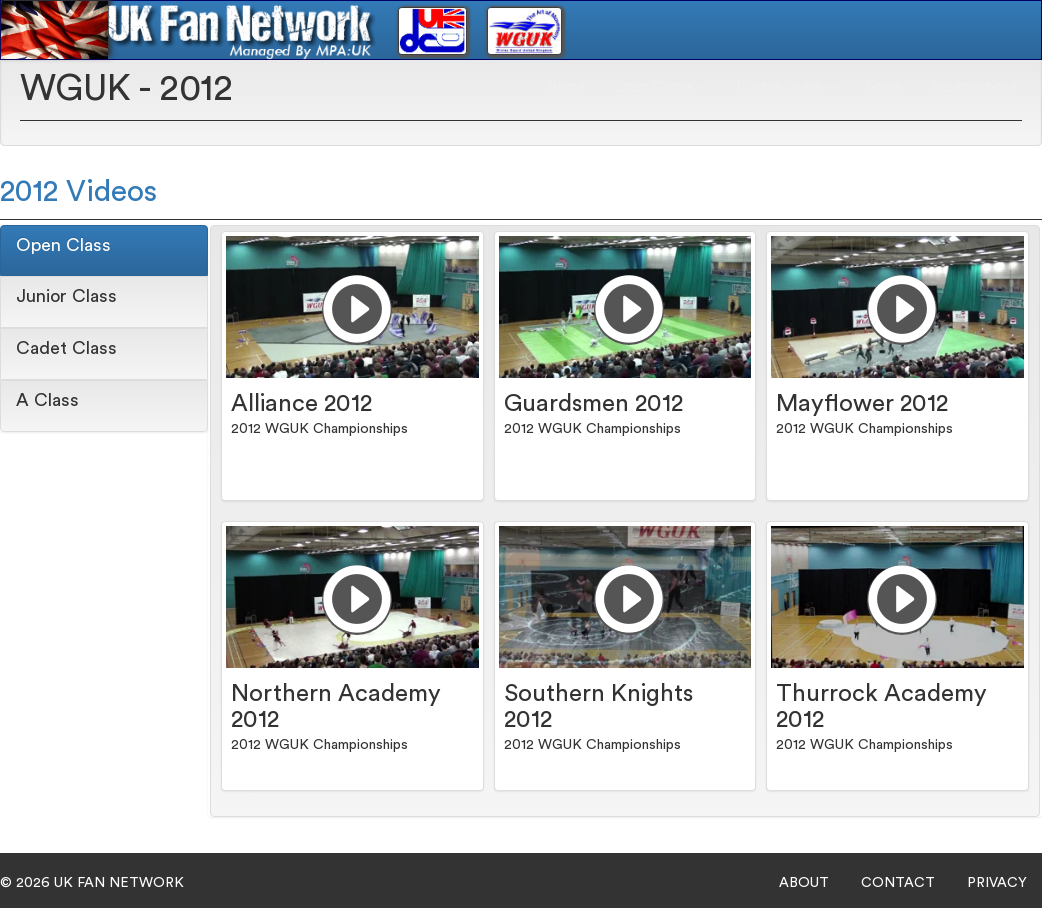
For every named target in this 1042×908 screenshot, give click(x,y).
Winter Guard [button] (786, 86)
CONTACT (898, 883)
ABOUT (804, 883)
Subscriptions (974, 86)
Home (566, 86)
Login (883, 86)
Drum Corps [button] (661, 86)
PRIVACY (997, 883)
